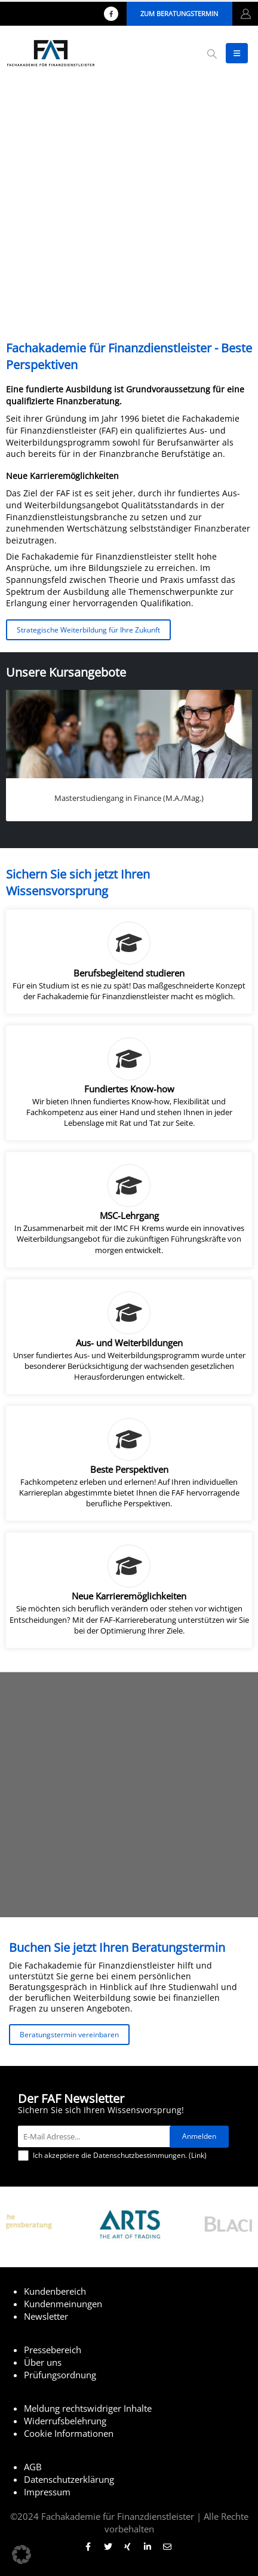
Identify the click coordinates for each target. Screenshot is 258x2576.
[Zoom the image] (129, 2204)
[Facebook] (111, 14)
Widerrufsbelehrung (65, 2421)
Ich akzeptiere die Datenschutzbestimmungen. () (112, 2155)
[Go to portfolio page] (129, 755)
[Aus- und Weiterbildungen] (129, 1336)
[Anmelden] (199, 2137)
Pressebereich (52, 2350)
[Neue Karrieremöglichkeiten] (129, 1590)
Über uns (43, 2362)
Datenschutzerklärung (69, 2479)
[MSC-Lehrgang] (129, 1209)
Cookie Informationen (68, 2433)
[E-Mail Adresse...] (97, 2136)
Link (197, 2155)
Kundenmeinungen (63, 2304)
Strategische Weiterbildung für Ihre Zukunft (88, 629)
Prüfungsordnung (60, 2375)
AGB (33, 2467)
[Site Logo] (51, 53)
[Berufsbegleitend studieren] (129, 962)
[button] (211, 53)
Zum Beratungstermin (179, 13)
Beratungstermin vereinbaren (69, 2034)
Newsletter (46, 2316)
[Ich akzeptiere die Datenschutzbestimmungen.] (23, 2155)
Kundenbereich (55, 2291)
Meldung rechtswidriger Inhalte (88, 2408)
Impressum (47, 2492)
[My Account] (246, 13)
